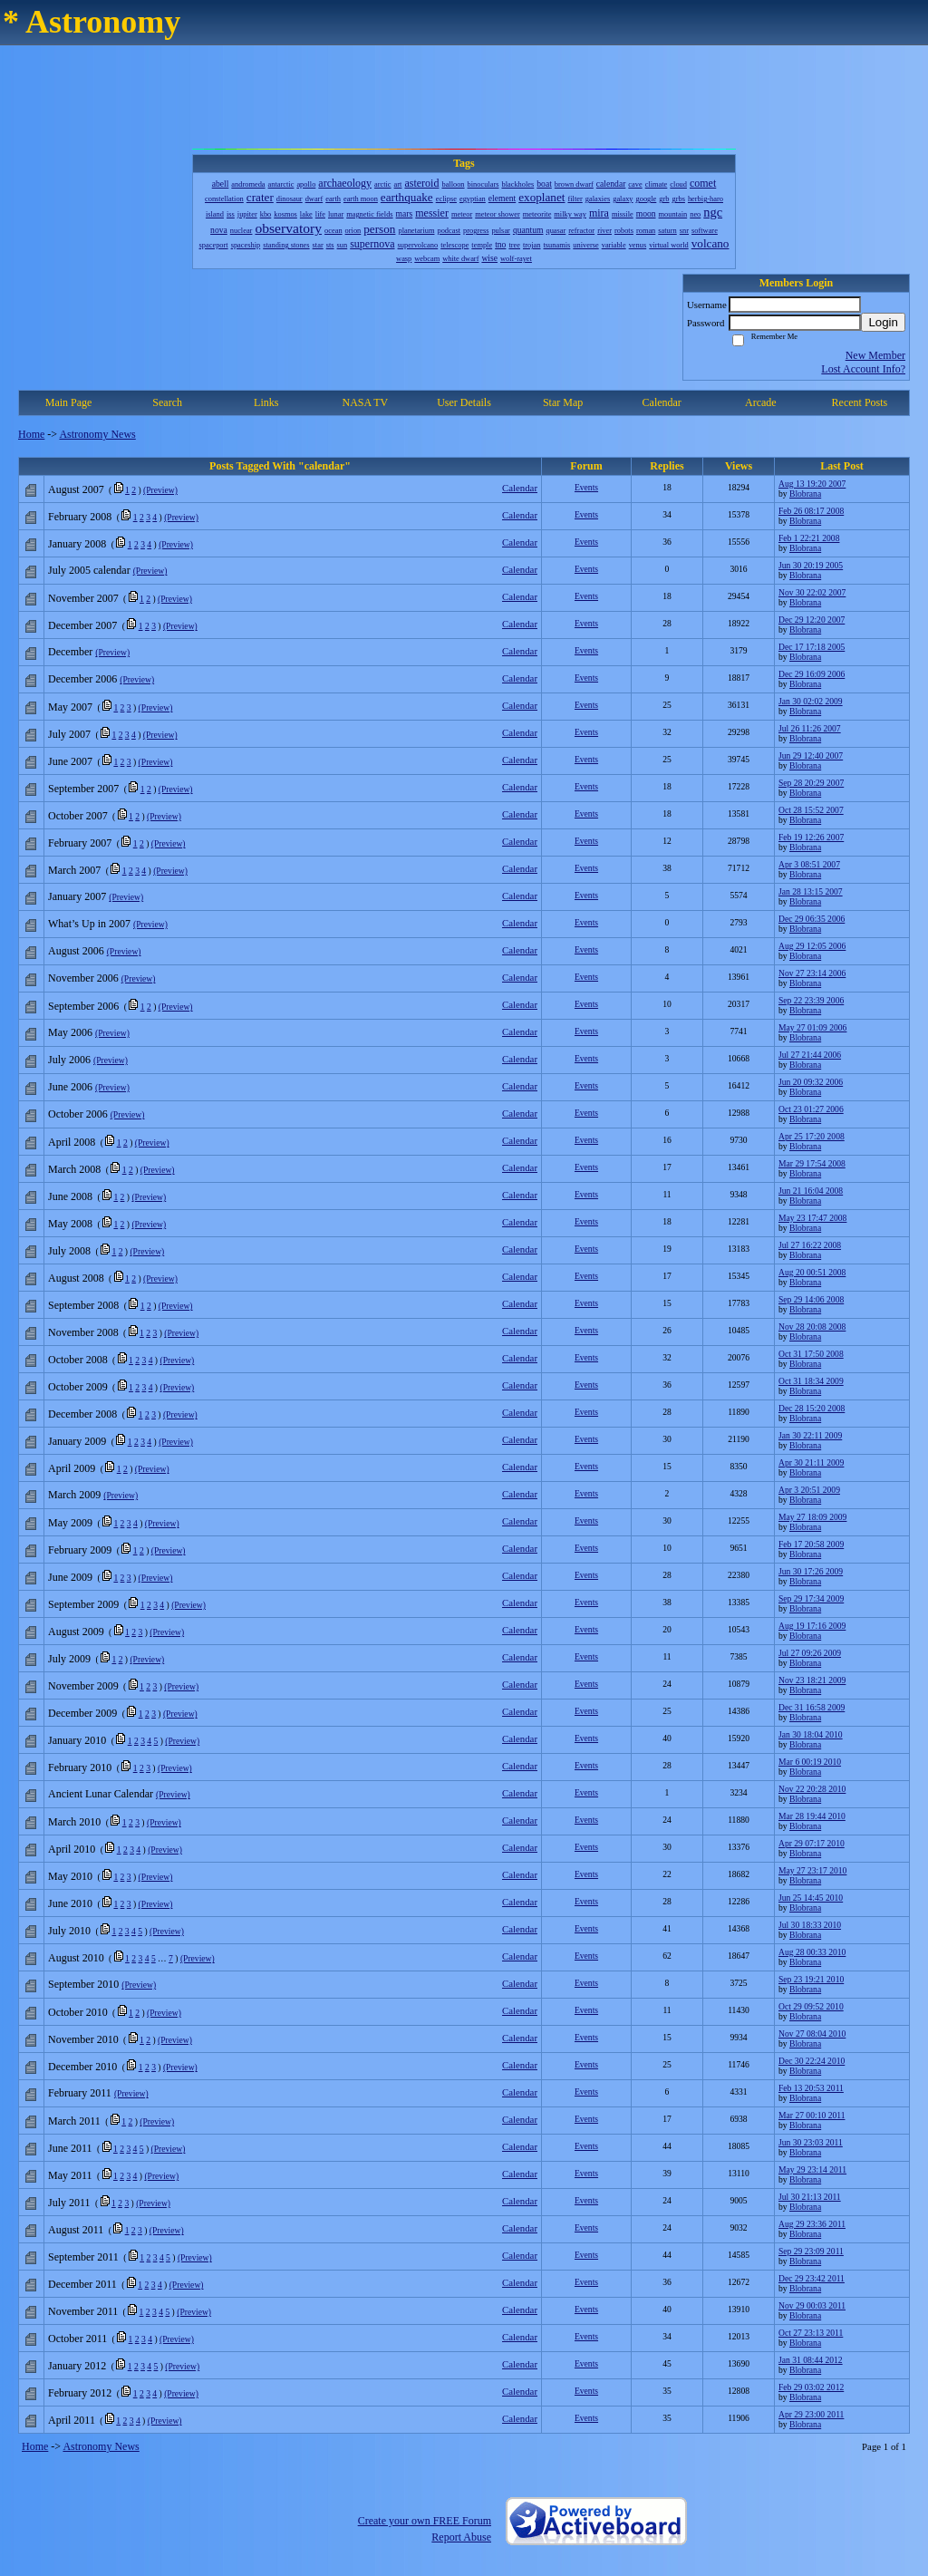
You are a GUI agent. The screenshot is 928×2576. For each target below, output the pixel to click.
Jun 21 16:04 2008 (810, 1191)
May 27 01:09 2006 (812, 1027)
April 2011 (71, 2420)
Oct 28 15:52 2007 (811, 810)
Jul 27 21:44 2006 (809, 1055)
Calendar (662, 402)
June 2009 (70, 1577)
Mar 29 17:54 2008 (812, 1163)
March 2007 (74, 870)
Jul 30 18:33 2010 (809, 1925)
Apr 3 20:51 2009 (809, 1490)
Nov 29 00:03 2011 (812, 2305)
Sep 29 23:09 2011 (811, 2251)
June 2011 (70, 2148)
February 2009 (79, 1550)
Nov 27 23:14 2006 (812, 973)
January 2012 (77, 2365)
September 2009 (83, 1604)
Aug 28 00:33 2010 (812, 1952)
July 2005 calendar (89, 570)
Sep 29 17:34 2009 (811, 1598)
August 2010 (76, 1957)
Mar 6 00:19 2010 (809, 1762)
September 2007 (83, 788)
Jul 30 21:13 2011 (809, 2197)
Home (31, 434)
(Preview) (160, 490)
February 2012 (79, 2393)
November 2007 (83, 598)
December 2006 (82, 679)
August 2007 (76, 489)
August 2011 (75, 2229)
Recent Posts (860, 402)
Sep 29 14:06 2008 (811, 1299)
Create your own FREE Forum (424, 2520)
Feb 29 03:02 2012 (811, 2387)
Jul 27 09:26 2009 (809, 1653)
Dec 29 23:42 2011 (811, 2278)
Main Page (68, 402)
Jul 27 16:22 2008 (809, 1245)
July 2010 (69, 1930)
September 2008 (83, 1305)
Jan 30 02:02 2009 (810, 701)
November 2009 (83, 1686)
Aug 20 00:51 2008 (812, 1272)
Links (266, 402)
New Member (875, 355)
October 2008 (78, 1359)
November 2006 (83, 978)
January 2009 (77, 1441)
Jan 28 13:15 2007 (810, 891)
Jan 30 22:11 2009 (810, 1435)
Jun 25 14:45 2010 (810, 1898)
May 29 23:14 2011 (812, 2169)
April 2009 (71, 1468)
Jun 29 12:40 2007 (810, 755)
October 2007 (78, 815)
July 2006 (69, 1059)
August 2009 (76, 1631)
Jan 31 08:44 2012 (810, 2360)
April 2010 (71, 1849)
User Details (464, 402)
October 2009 (78, 1386)
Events (586, 487)
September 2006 (83, 1006)
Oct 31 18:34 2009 (811, 1381)
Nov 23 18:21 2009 (812, 1680)
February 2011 (79, 2093)
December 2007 (82, 625)
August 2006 (76, 950)
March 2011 (74, 2121)
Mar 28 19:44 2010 (812, 1816)
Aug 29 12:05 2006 (812, 946)
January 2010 (77, 1740)
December (70, 651)
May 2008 (70, 1223)
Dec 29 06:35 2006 (811, 919)
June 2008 (70, 1196)
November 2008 (83, 1332)
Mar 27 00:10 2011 (811, 2115)
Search (167, 402)
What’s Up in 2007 (89, 923)
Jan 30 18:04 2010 (810, 1734)
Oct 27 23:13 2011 (810, 2333)
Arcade (761, 402)
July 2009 (69, 1658)
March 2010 (74, 1822)
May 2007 (70, 707)
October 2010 (78, 2012)
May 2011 (70, 2175)
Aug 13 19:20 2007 (812, 484)
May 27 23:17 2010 (812, 1870)
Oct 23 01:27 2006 (811, 1109)
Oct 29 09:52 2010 (811, 2006)
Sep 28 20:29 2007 (811, 783)
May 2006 (70, 1032)
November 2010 (83, 2039)
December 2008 (82, 1414)
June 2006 (70, 1086)
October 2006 (78, 1114)
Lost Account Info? (863, 369)
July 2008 (69, 1250)
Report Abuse (461, 2537)
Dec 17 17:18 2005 (811, 647)
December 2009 (82, 1713)
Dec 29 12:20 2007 (811, 620)
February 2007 (79, 843)
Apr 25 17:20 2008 (811, 1136)
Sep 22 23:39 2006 (811, 1000)
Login (883, 322)
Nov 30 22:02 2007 (812, 592)
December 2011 (82, 2284)
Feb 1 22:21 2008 (808, 538)
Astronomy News (97, 434)
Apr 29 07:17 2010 (811, 1843)
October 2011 (77, 2338)
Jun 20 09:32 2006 (810, 1082)
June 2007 (70, 761)
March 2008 (74, 1169)
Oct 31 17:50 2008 (811, 1354)
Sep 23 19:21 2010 (811, 1979)
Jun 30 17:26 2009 (810, 1571)
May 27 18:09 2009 (812, 1517)
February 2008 (79, 516)
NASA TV (365, 402)
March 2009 (74, 1494)
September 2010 (83, 1984)
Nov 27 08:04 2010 (812, 2034)
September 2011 (83, 2257)
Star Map (563, 402)
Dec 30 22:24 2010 (811, 2061)
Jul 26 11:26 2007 (809, 728)
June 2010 (70, 1903)
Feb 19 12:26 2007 (811, 837)
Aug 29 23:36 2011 (812, 2224)
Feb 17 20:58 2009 (811, 1544)
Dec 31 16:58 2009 (811, 1707)
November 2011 (83, 2311)
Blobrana (805, 494)
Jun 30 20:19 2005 (810, 565)
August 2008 (76, 1278)
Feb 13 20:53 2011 (811, 2088)
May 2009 (70, 1522)
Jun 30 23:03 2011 (810, 2142)
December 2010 (82, 2066)
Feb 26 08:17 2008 (811, 511)
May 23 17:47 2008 (812, 1218)
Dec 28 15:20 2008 (811, 1408)
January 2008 (77, 543)
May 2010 (70, 1876)
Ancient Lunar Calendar (100, 1793)
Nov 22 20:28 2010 (812, 1789)
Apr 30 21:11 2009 (811, 1462)
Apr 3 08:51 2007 (809, 864)
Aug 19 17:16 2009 (812, 1626)
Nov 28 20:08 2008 (812, 1327)
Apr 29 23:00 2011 (811, 2414)
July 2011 (69, 2202)
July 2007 (69, 734)
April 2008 (71, 1142)
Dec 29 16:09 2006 (811, 674)
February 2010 (79, 1767)
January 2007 (77, 896)
